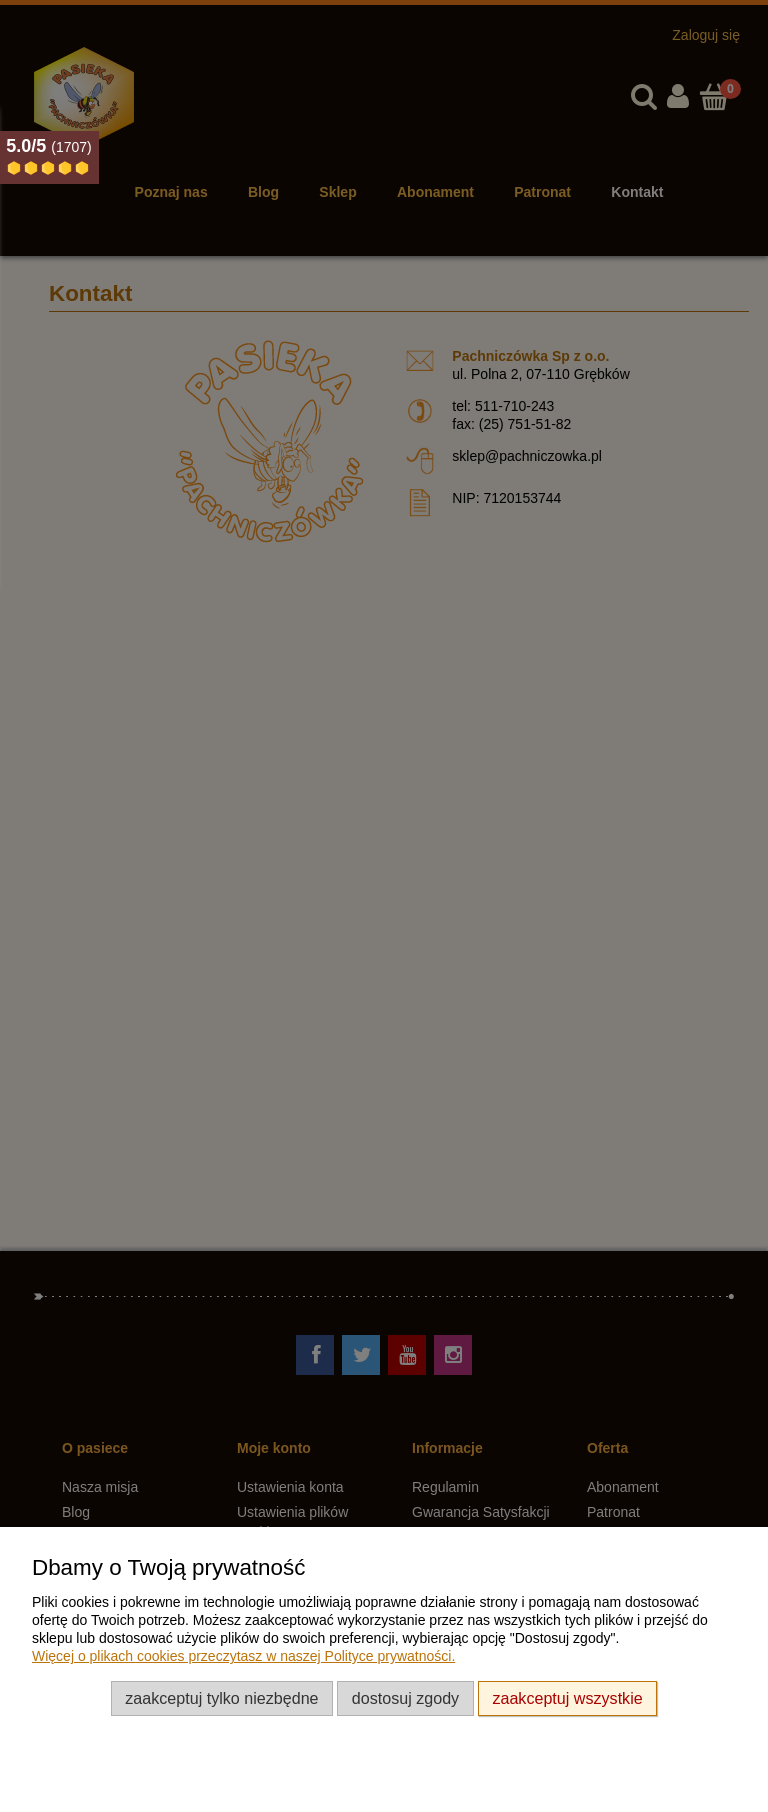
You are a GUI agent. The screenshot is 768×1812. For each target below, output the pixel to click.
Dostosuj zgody (405, 1698)
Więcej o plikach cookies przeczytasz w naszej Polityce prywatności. (243, 1656)
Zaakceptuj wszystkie (567, 1698)
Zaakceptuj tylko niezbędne (221, 1698)
